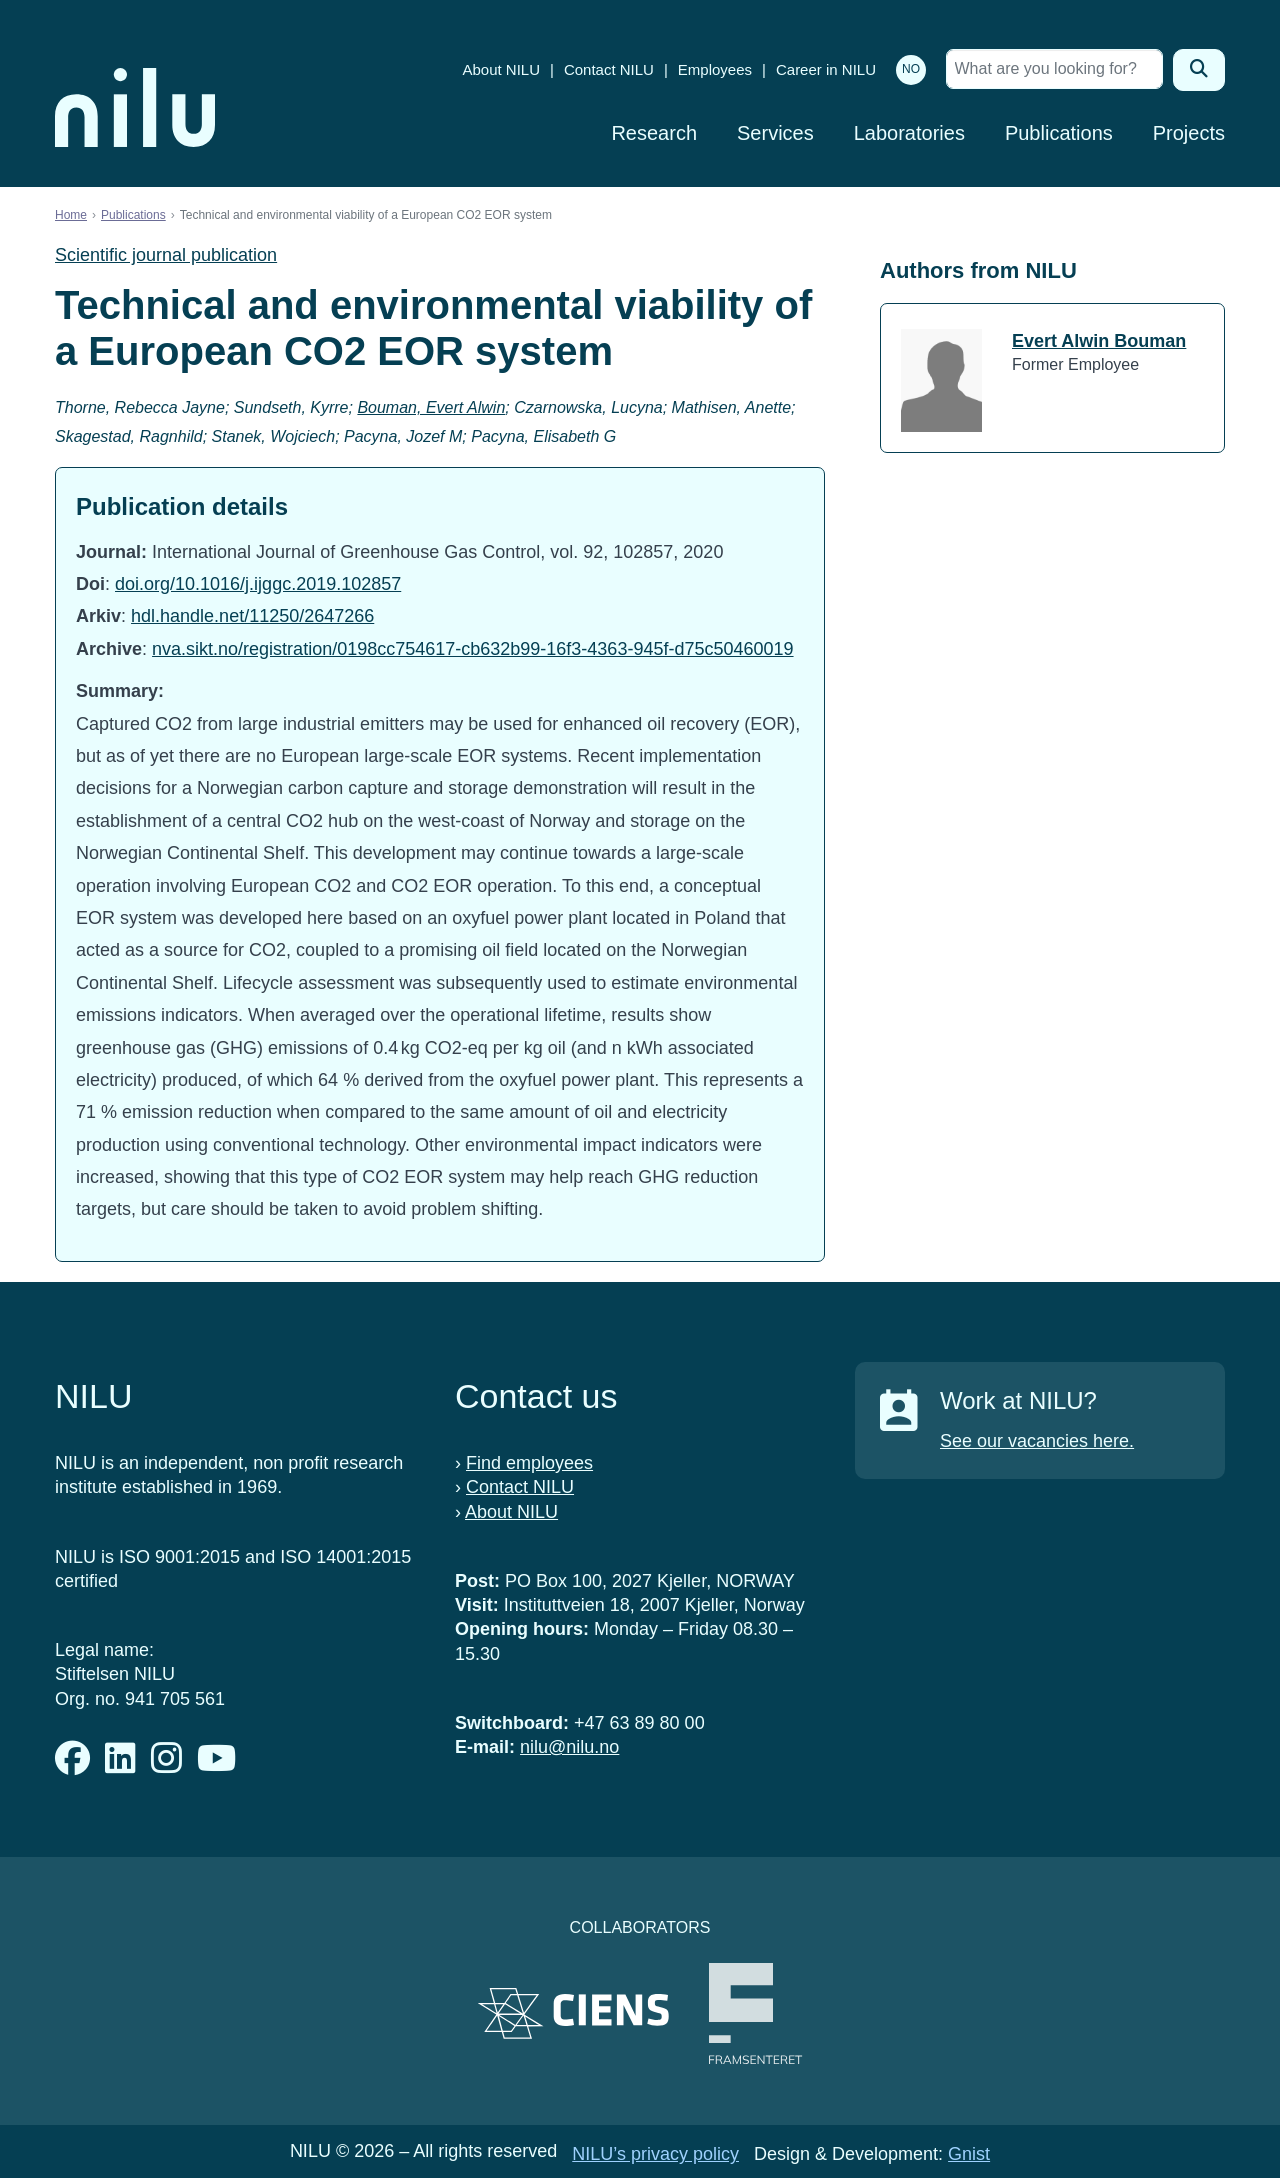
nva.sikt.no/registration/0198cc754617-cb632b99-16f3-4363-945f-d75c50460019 (472, 649)
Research (654, 133)
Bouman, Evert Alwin (431, 407)
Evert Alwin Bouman (1099, 341)
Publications (1059, 133)
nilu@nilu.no (569, 1747)
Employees (715, 69)
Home (71, 215)
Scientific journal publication (166, 255)
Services (775, 133)
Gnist (969, 2154)
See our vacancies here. (1037, 1441)
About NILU (501, 69)
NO (911, 69)
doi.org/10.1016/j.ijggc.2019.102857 (258, 584)
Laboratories (909, 133)
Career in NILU (826, 69)
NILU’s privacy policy (655, 2154)
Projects (1189, 133)
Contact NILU (609, 69)
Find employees (529, 1463)
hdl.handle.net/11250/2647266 (252, 616)
